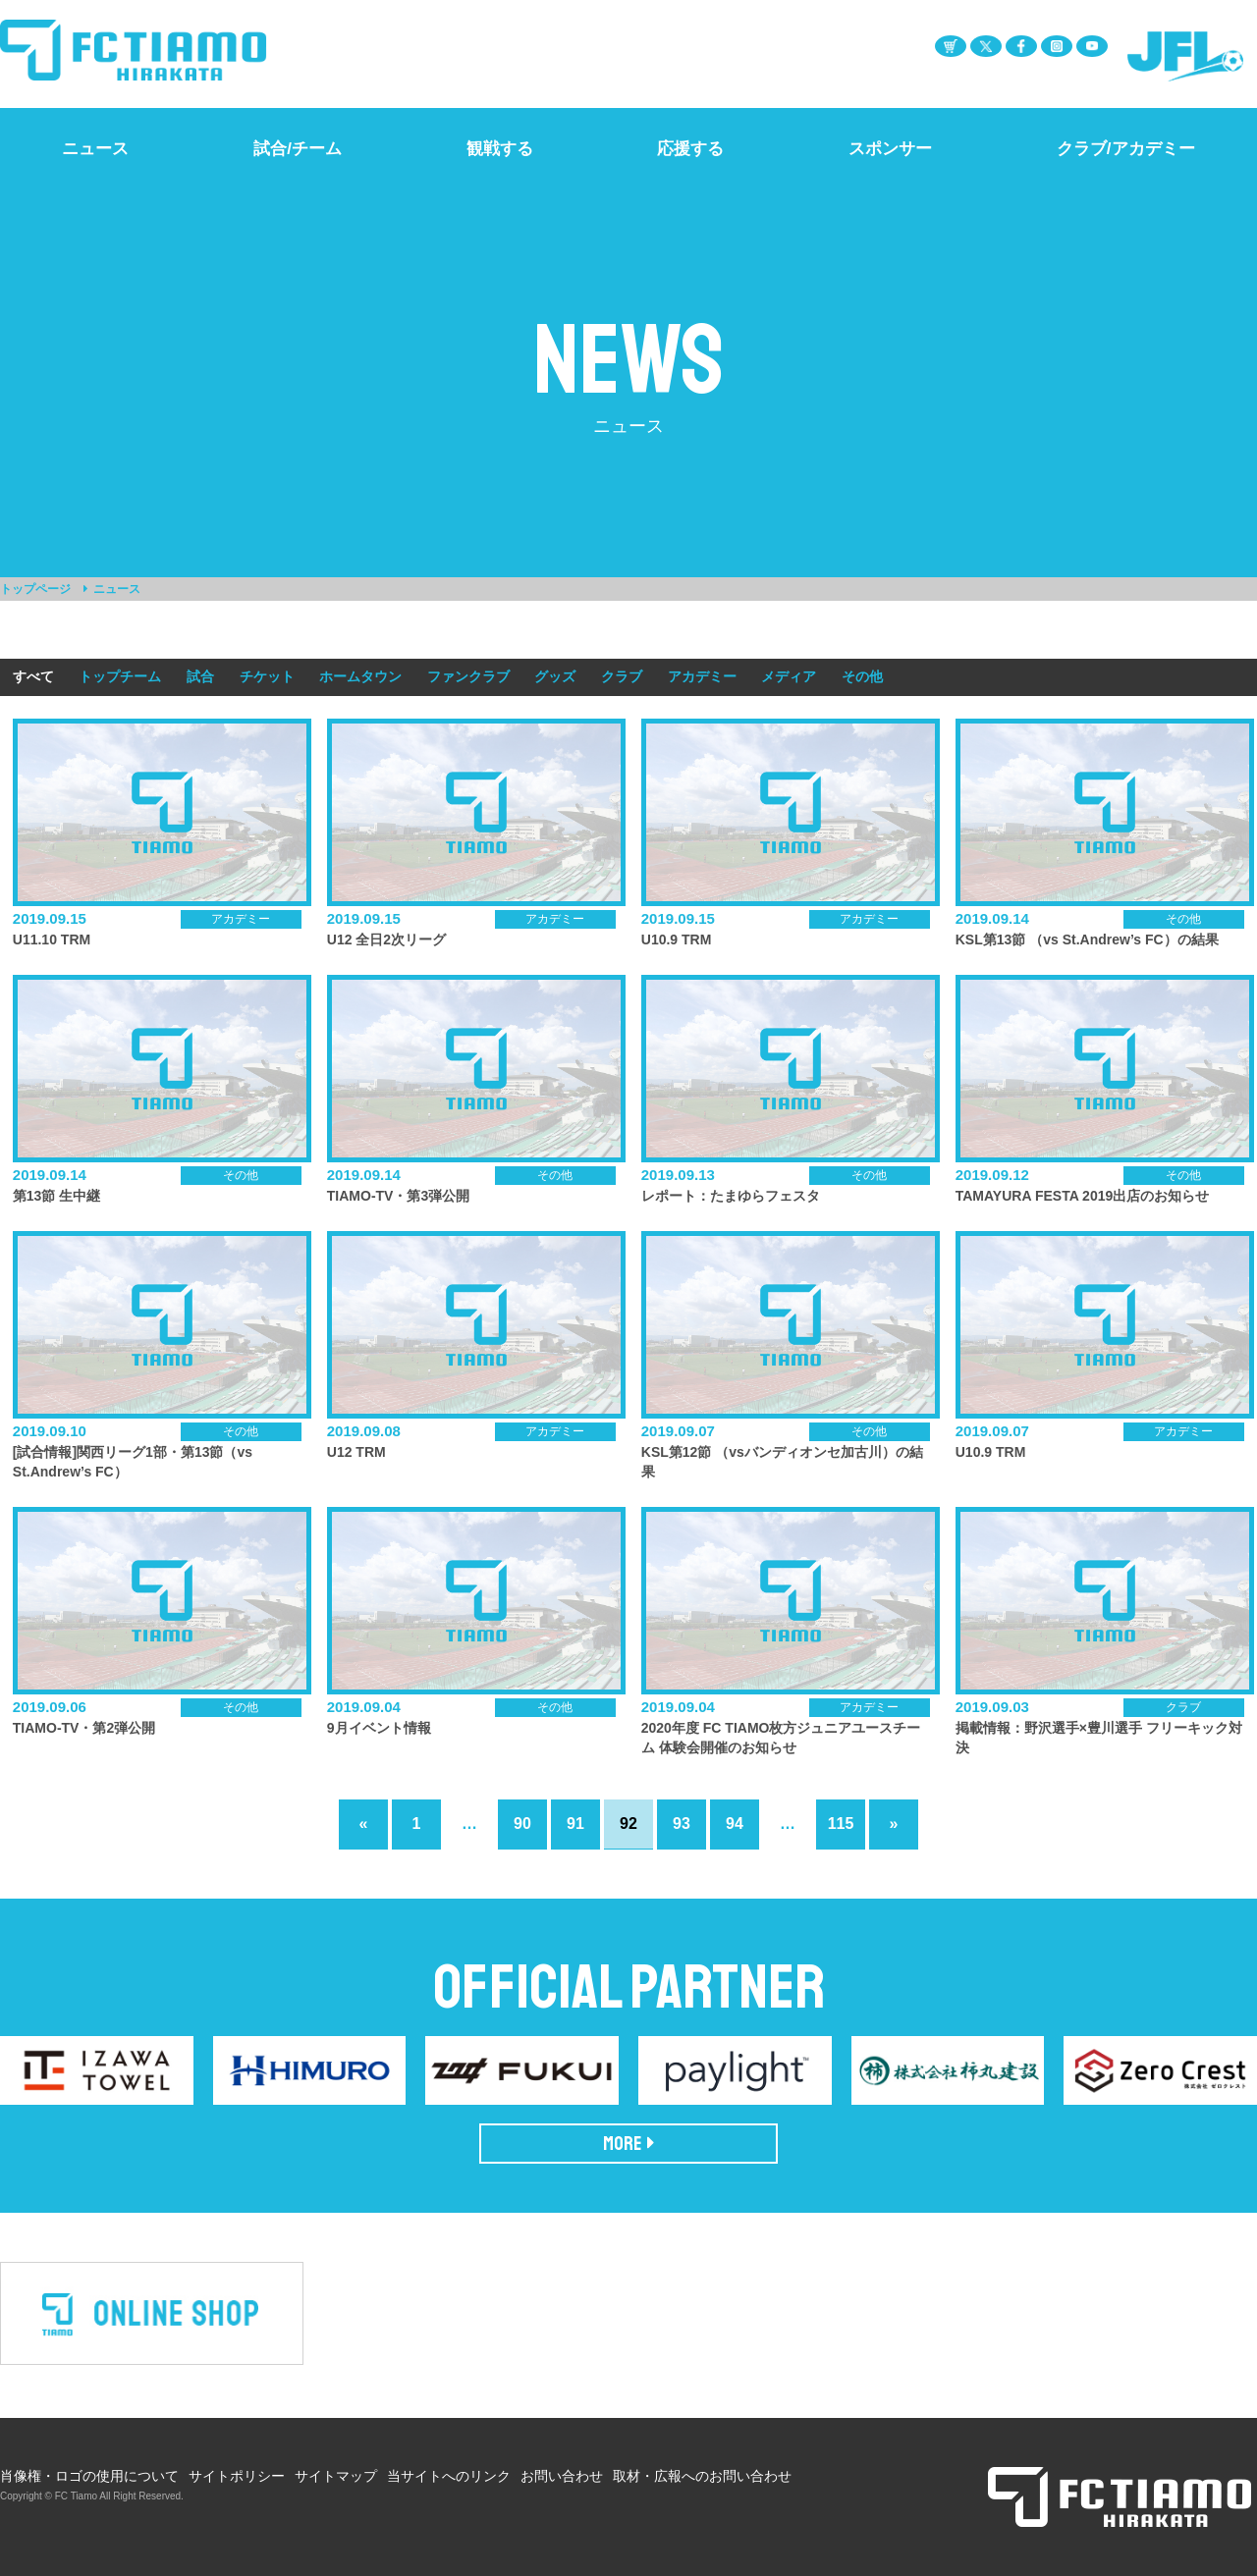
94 (734, 1823)
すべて (33, 676)
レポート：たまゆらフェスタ (730, 1196)
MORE (629, 2143)
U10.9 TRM (676, 939)
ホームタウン (360, 676)
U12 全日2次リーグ (386, 939)
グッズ (554, 676)
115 (841, 1823)
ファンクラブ (468, 676)
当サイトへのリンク (449, 2476)
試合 (200, 676)
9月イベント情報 (379, 1728)
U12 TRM (356, 1452)
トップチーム (120, 676)
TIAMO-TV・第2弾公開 (84, 1728)
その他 (862, 676)
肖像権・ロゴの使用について (89, 2476)
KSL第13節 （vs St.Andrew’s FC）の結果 (1087, 939)
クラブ (621, 676)
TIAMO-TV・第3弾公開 (398, 1196)
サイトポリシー (237, 2476)
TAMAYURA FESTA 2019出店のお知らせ (1083, 1196)
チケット (267, 676)
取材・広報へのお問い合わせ (702, 2476)
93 (681, 1823)
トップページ (35, 589)
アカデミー (702, 676)
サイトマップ (336, 2476)
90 (522, 1823)
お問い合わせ (561, 2476)
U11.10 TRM (51, 939)
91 (575, 1823)
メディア (788, 676)
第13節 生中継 (56, 1196)
